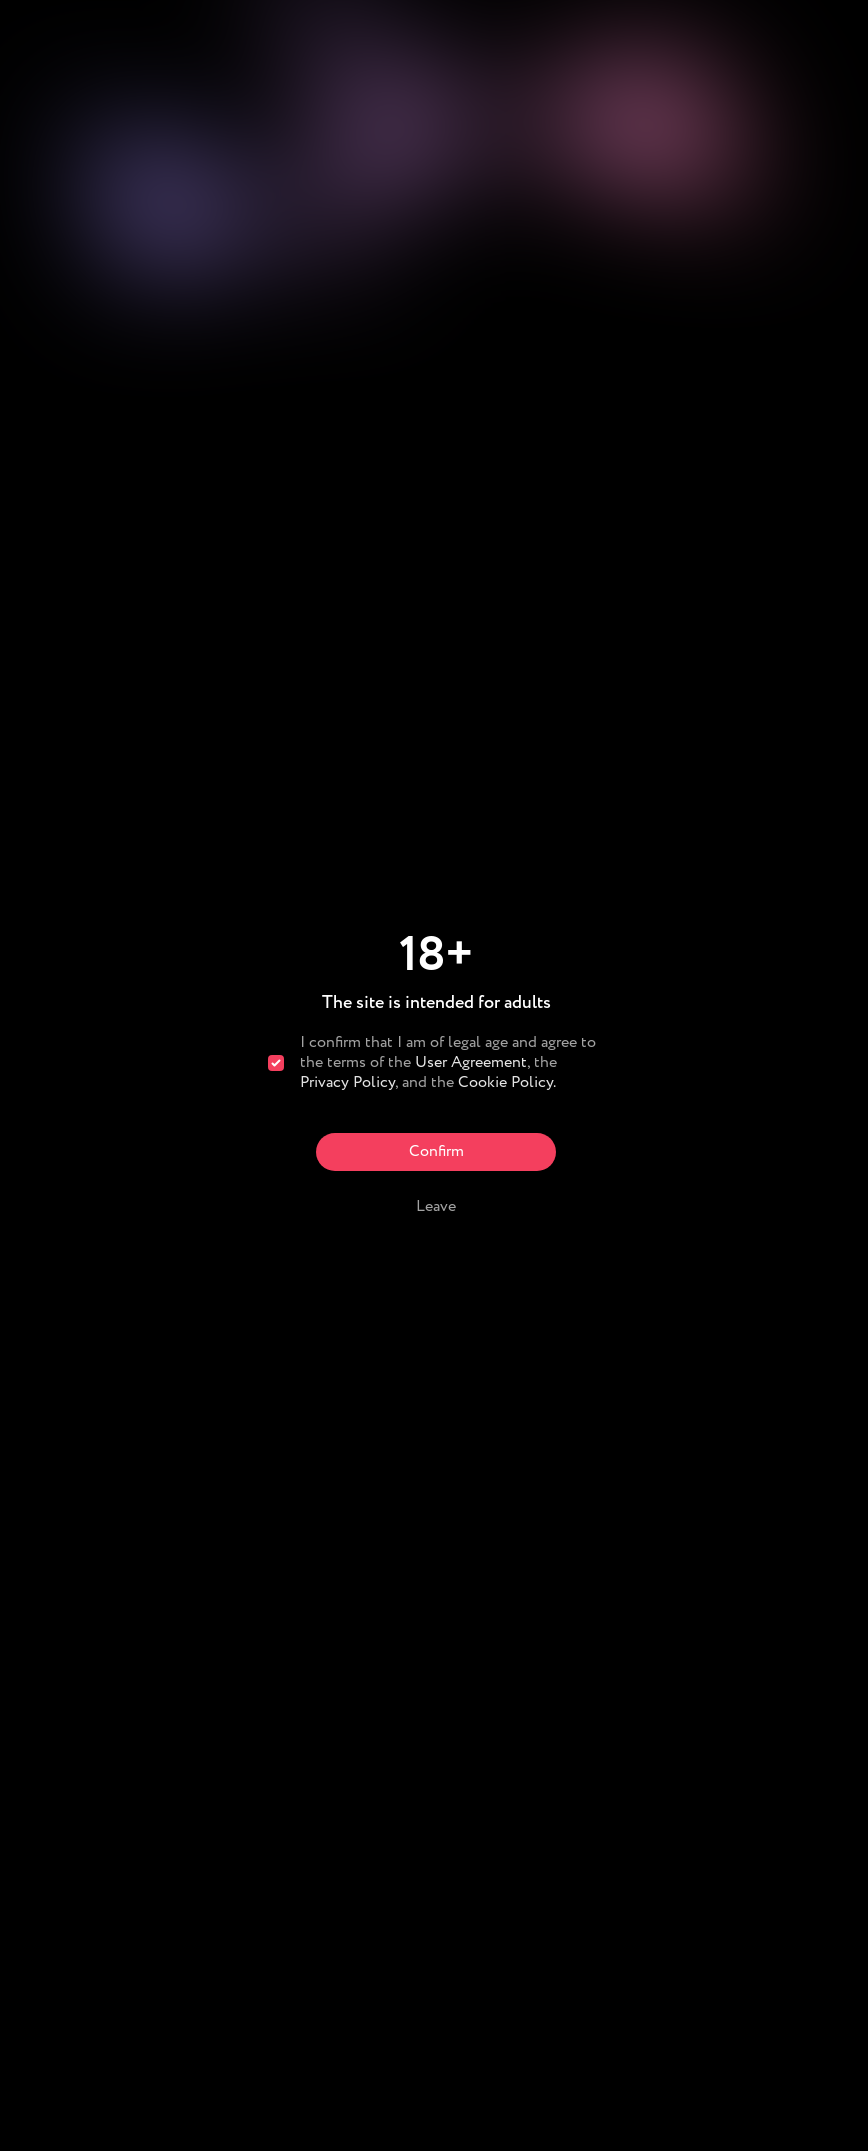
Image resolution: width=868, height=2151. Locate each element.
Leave (436, 1206)
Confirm (436, 1151)
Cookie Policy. (507, 1082)
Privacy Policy (347, 1082)
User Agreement (471, 1062)
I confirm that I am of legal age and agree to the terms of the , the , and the (448, 1063)
